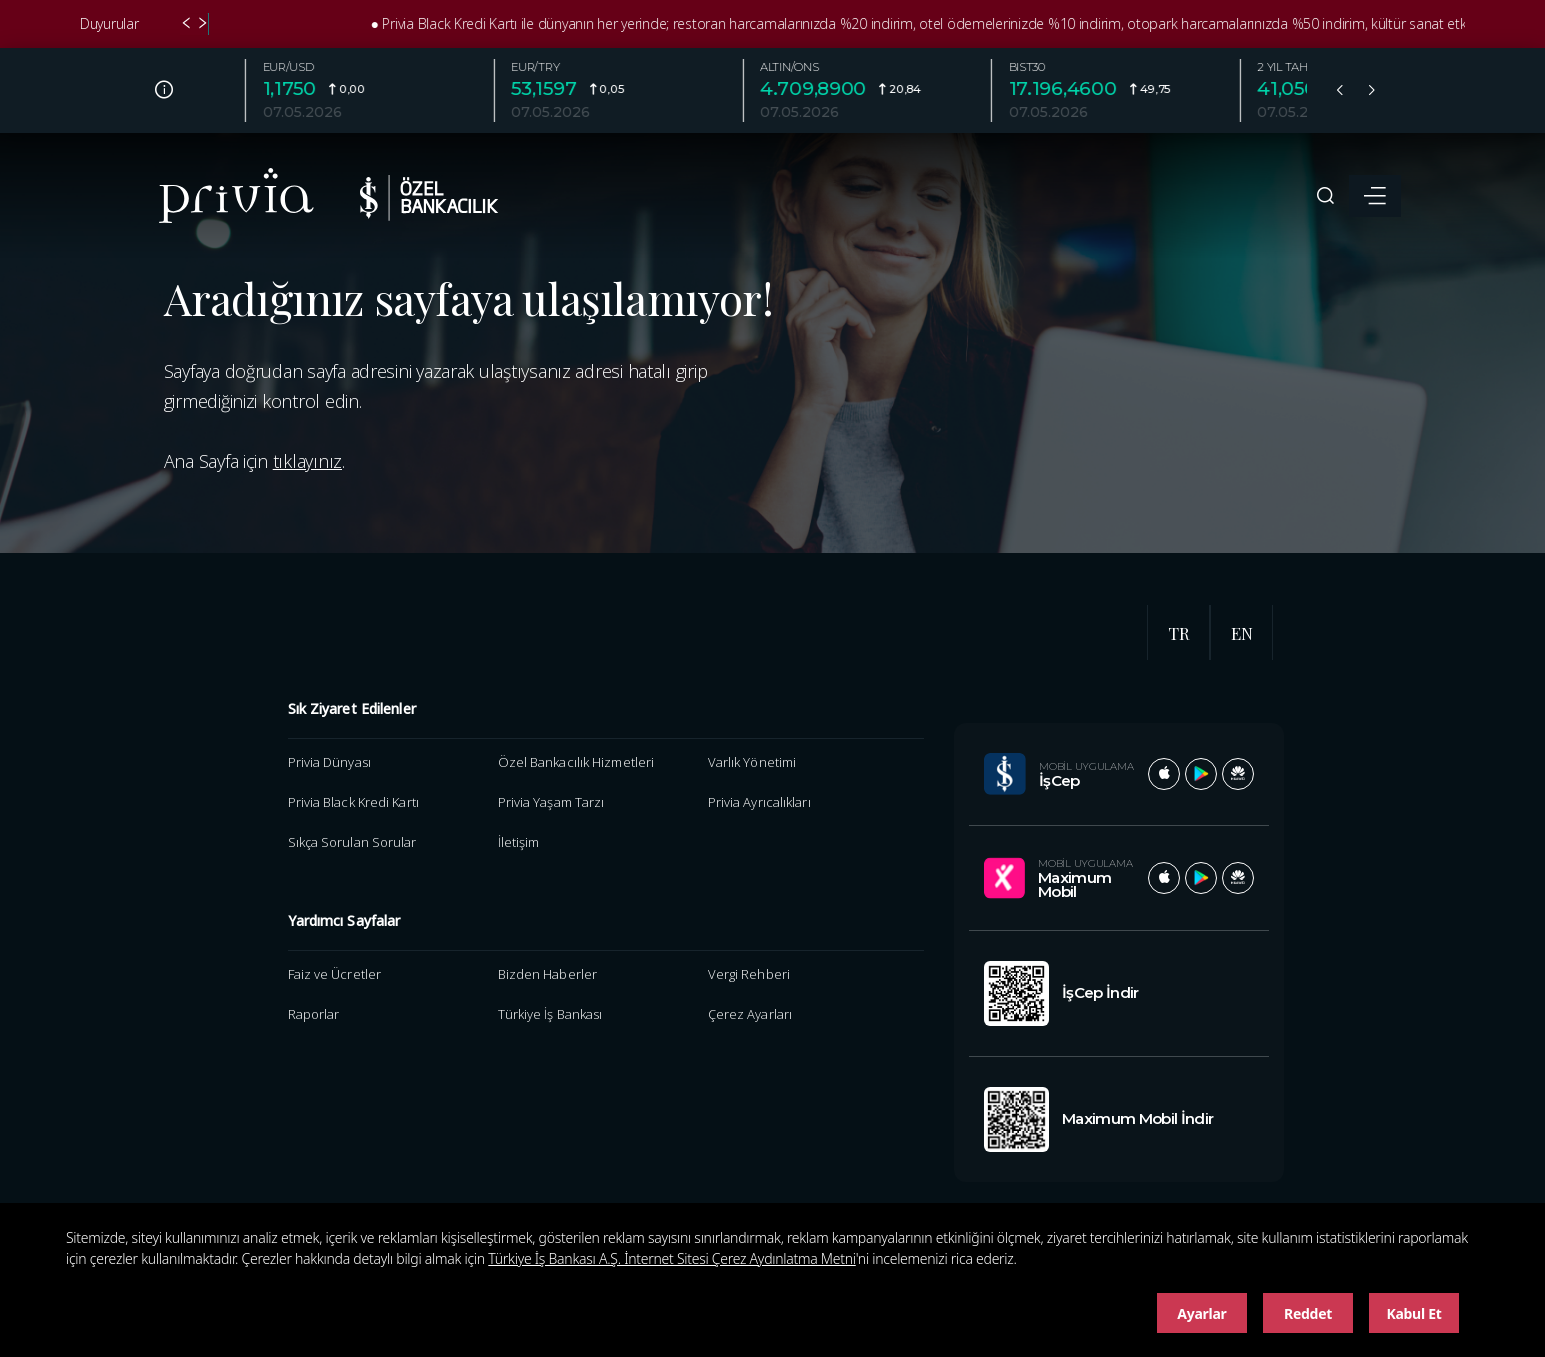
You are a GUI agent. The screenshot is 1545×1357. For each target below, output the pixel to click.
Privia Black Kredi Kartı (353, 802)
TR (1179, 633)
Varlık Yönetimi (752, 762)
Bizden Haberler (547, 974)
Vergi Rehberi (749, 974)
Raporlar (314, 1014)
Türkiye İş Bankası (550, 1014)
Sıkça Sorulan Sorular (352, 842)
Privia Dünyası (329, 762)
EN (1242, 633)
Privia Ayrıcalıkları (759, 802)
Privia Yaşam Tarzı (551, 802)
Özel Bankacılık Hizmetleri (576, 762)
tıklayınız (307, 461)
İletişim (519, 842)
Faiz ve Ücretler (335, 974)
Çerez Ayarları (750, 1014)
